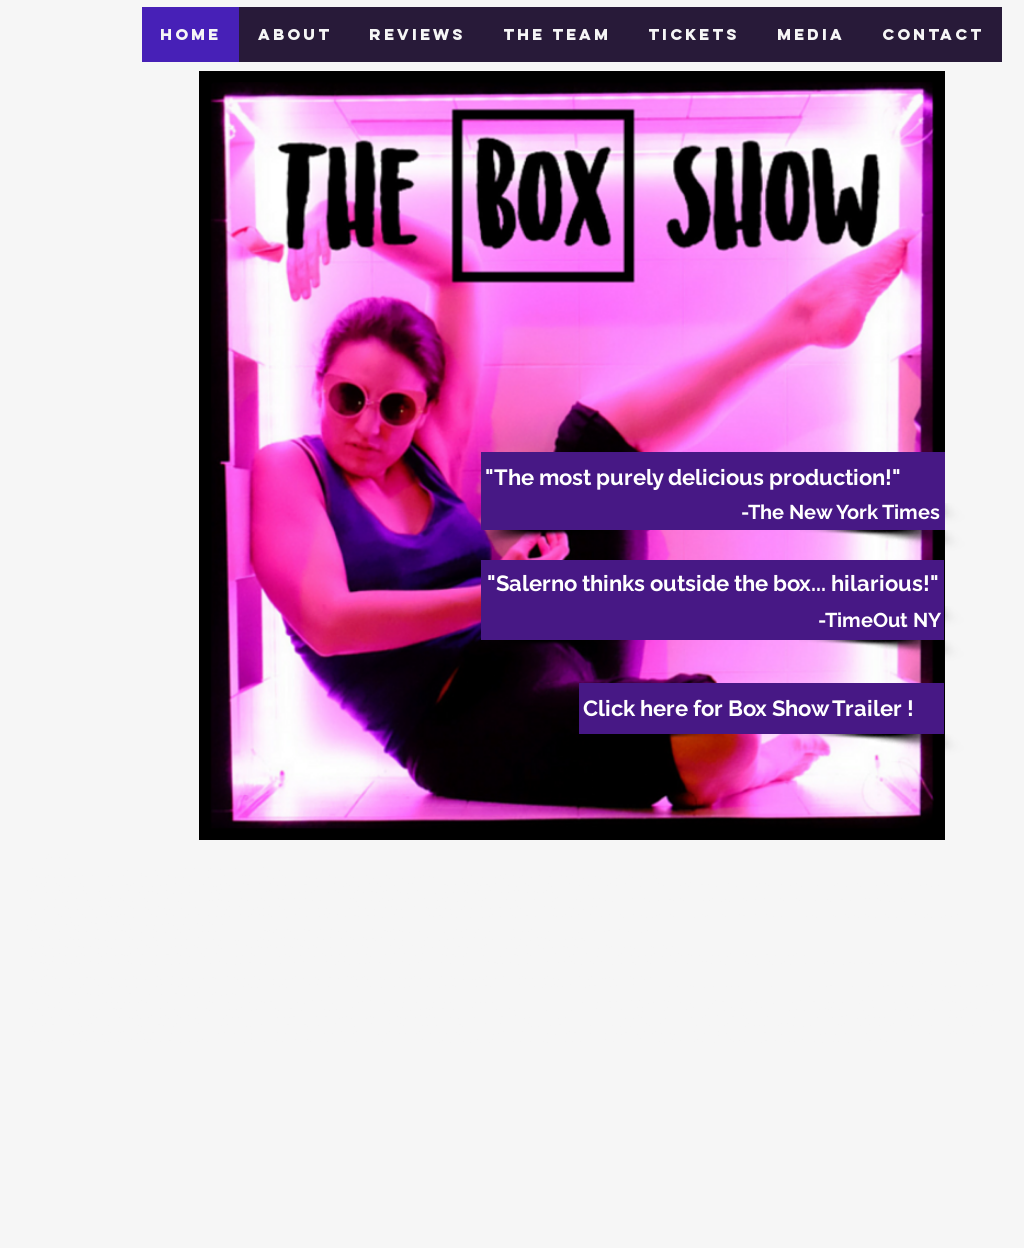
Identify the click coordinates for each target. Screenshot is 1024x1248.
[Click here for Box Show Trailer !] (761, 708)
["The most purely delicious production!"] (713, 477)
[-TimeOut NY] (712, 620)
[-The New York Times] (713, 512)
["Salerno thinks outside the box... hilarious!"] (712, 583)
